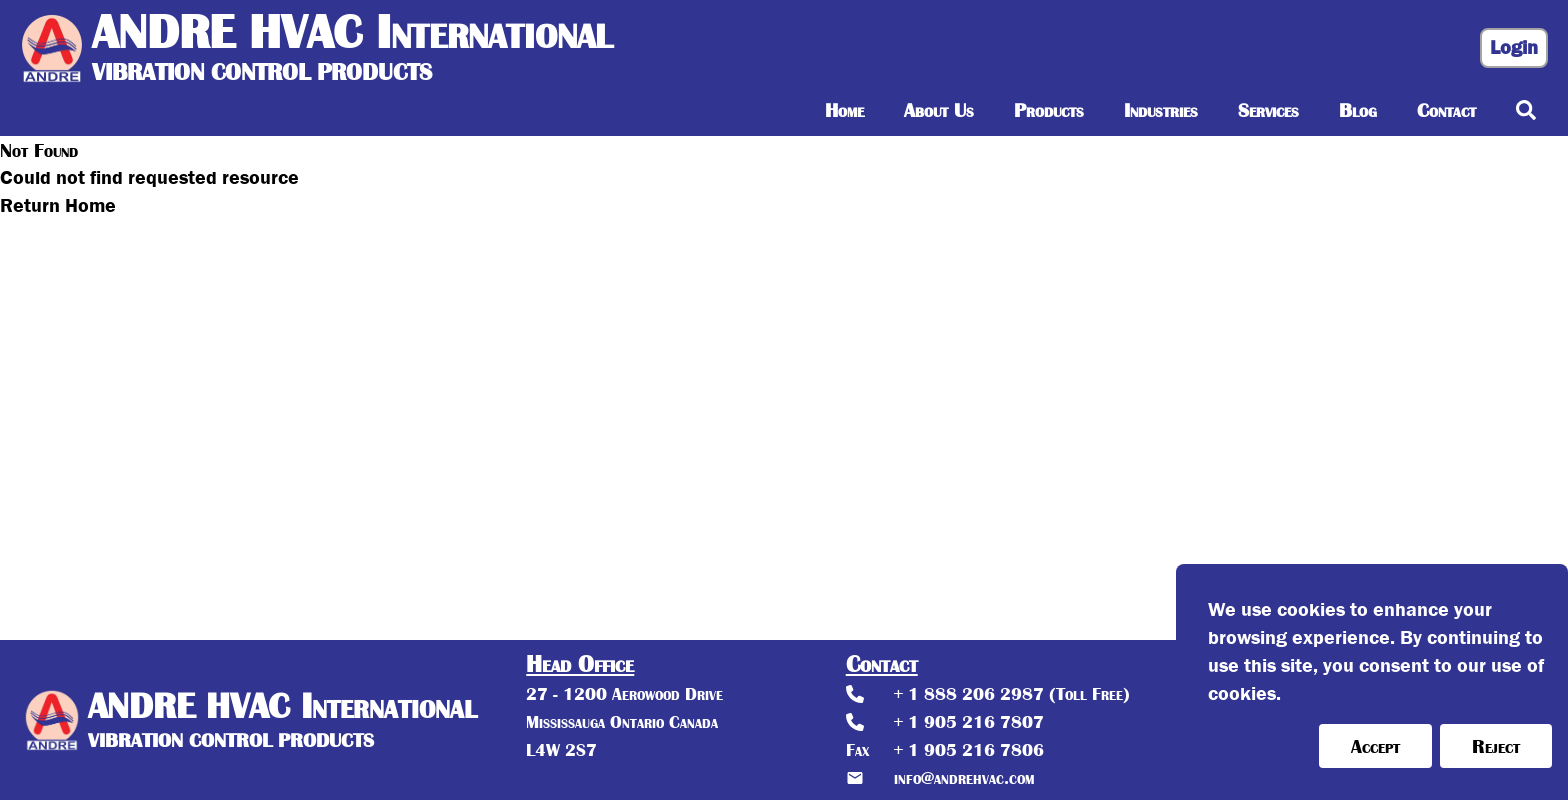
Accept (1375, 746)
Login (1514, 47)
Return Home (58, 205)
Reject (1496, 746)
